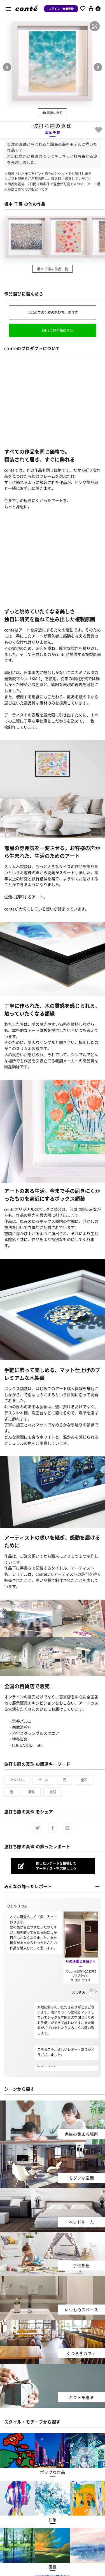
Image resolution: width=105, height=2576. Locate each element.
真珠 (31, 1791)
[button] (95, 26)
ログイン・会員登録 (61, 9)
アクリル (17, 1779)
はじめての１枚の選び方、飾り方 (52, 312)
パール (43, 1779)
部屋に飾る (52, 112)
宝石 (84, 1779)
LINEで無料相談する (57, 330)
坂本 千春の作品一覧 (52, 268)
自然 (52, 1791)
